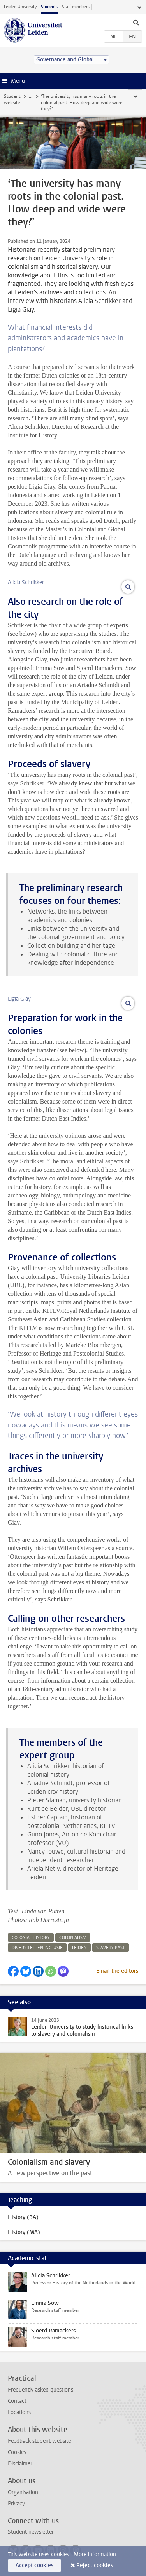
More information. (96, 2554)
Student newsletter (31, 2532)
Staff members (76, 7)
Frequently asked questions (40, 2389)
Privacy (16, 2503)
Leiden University (20, 7)
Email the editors (117, 1971)
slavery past (110, 1948)
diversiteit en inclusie (37, 1948)
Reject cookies (94, 2565)
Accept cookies (34, 2565)
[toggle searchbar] (136, 22)
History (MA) (24, 2232)
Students (49, 7)
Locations (19, 2412)
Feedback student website (39, 2441)
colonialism (72, 1938)
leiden (79, 1948)
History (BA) (23, 2217)
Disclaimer (20, 2463)
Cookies (17, 2452)
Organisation (23, 2492)
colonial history (31, 1938)
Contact (17, 2401)
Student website (12, 99)
